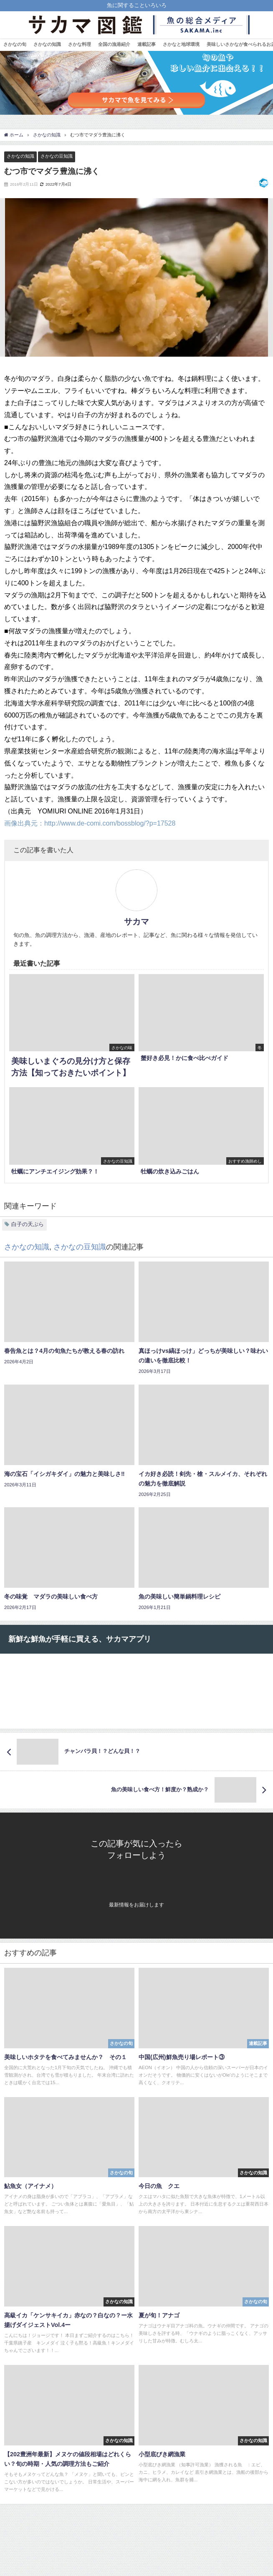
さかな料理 (79, 44)
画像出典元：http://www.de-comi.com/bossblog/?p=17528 (89, 823)
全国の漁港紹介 (114, 44)
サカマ (136, 921)
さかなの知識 (47, 44)
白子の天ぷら (27, 1224)
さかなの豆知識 (56, 156)
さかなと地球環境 (181, 44)
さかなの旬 (14, 44)
